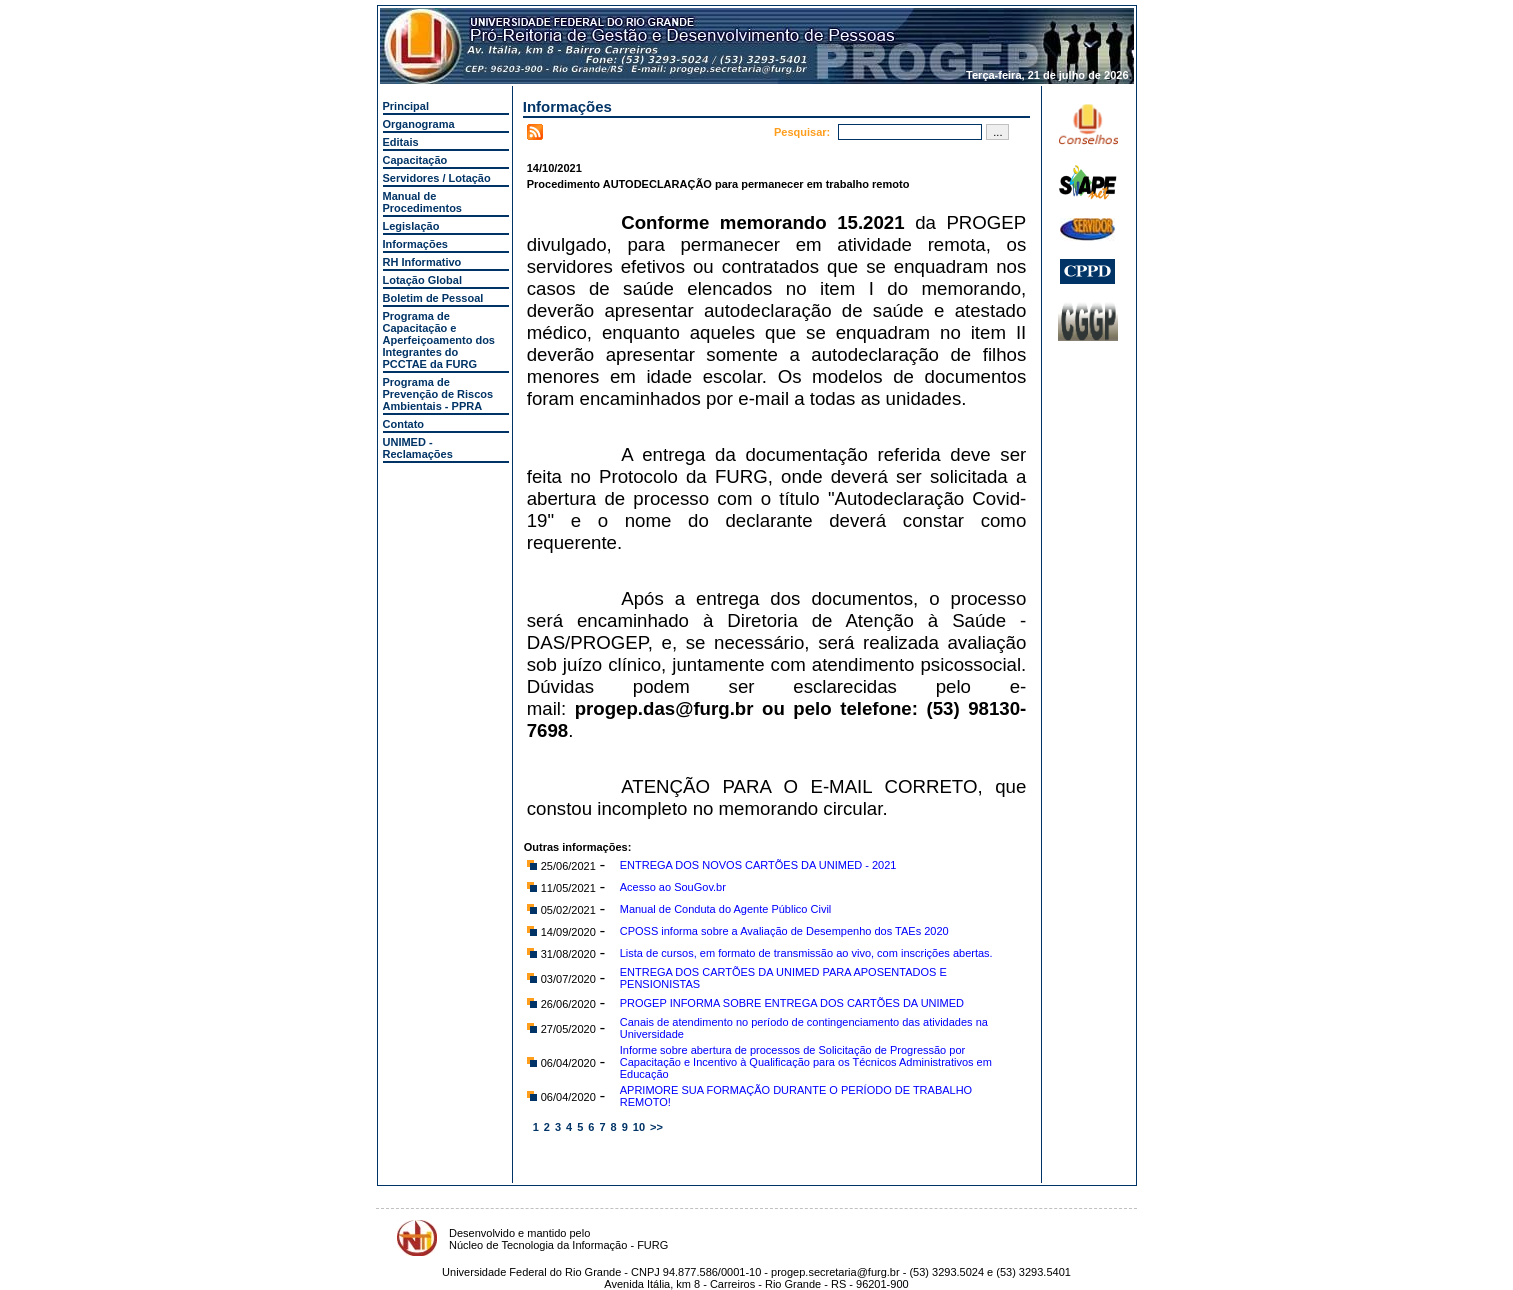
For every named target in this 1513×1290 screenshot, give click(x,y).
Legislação (411, 226)
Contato (404, 424)
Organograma (419, 124)
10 (639, 1127)
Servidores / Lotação (437, 178)
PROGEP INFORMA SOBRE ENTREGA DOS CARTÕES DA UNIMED (792, 1003)
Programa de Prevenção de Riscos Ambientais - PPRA (438, 394)
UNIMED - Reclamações (418, 448)
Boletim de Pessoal (433, 298)
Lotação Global (422, 280)
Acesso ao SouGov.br (673, 887)
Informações (415, 244)
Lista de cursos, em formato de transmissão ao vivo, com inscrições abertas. (806, 953)
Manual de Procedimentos (422, 202)
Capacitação (415, 160)
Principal (406, 106)
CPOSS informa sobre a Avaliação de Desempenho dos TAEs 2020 (784, 931)
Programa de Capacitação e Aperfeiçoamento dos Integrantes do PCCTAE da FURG (439, 340)
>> (656, 1127)
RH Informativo (422, 262)
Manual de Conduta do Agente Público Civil (726, 909)
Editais (401, 142)
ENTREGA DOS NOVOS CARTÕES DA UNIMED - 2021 (758, 865)
